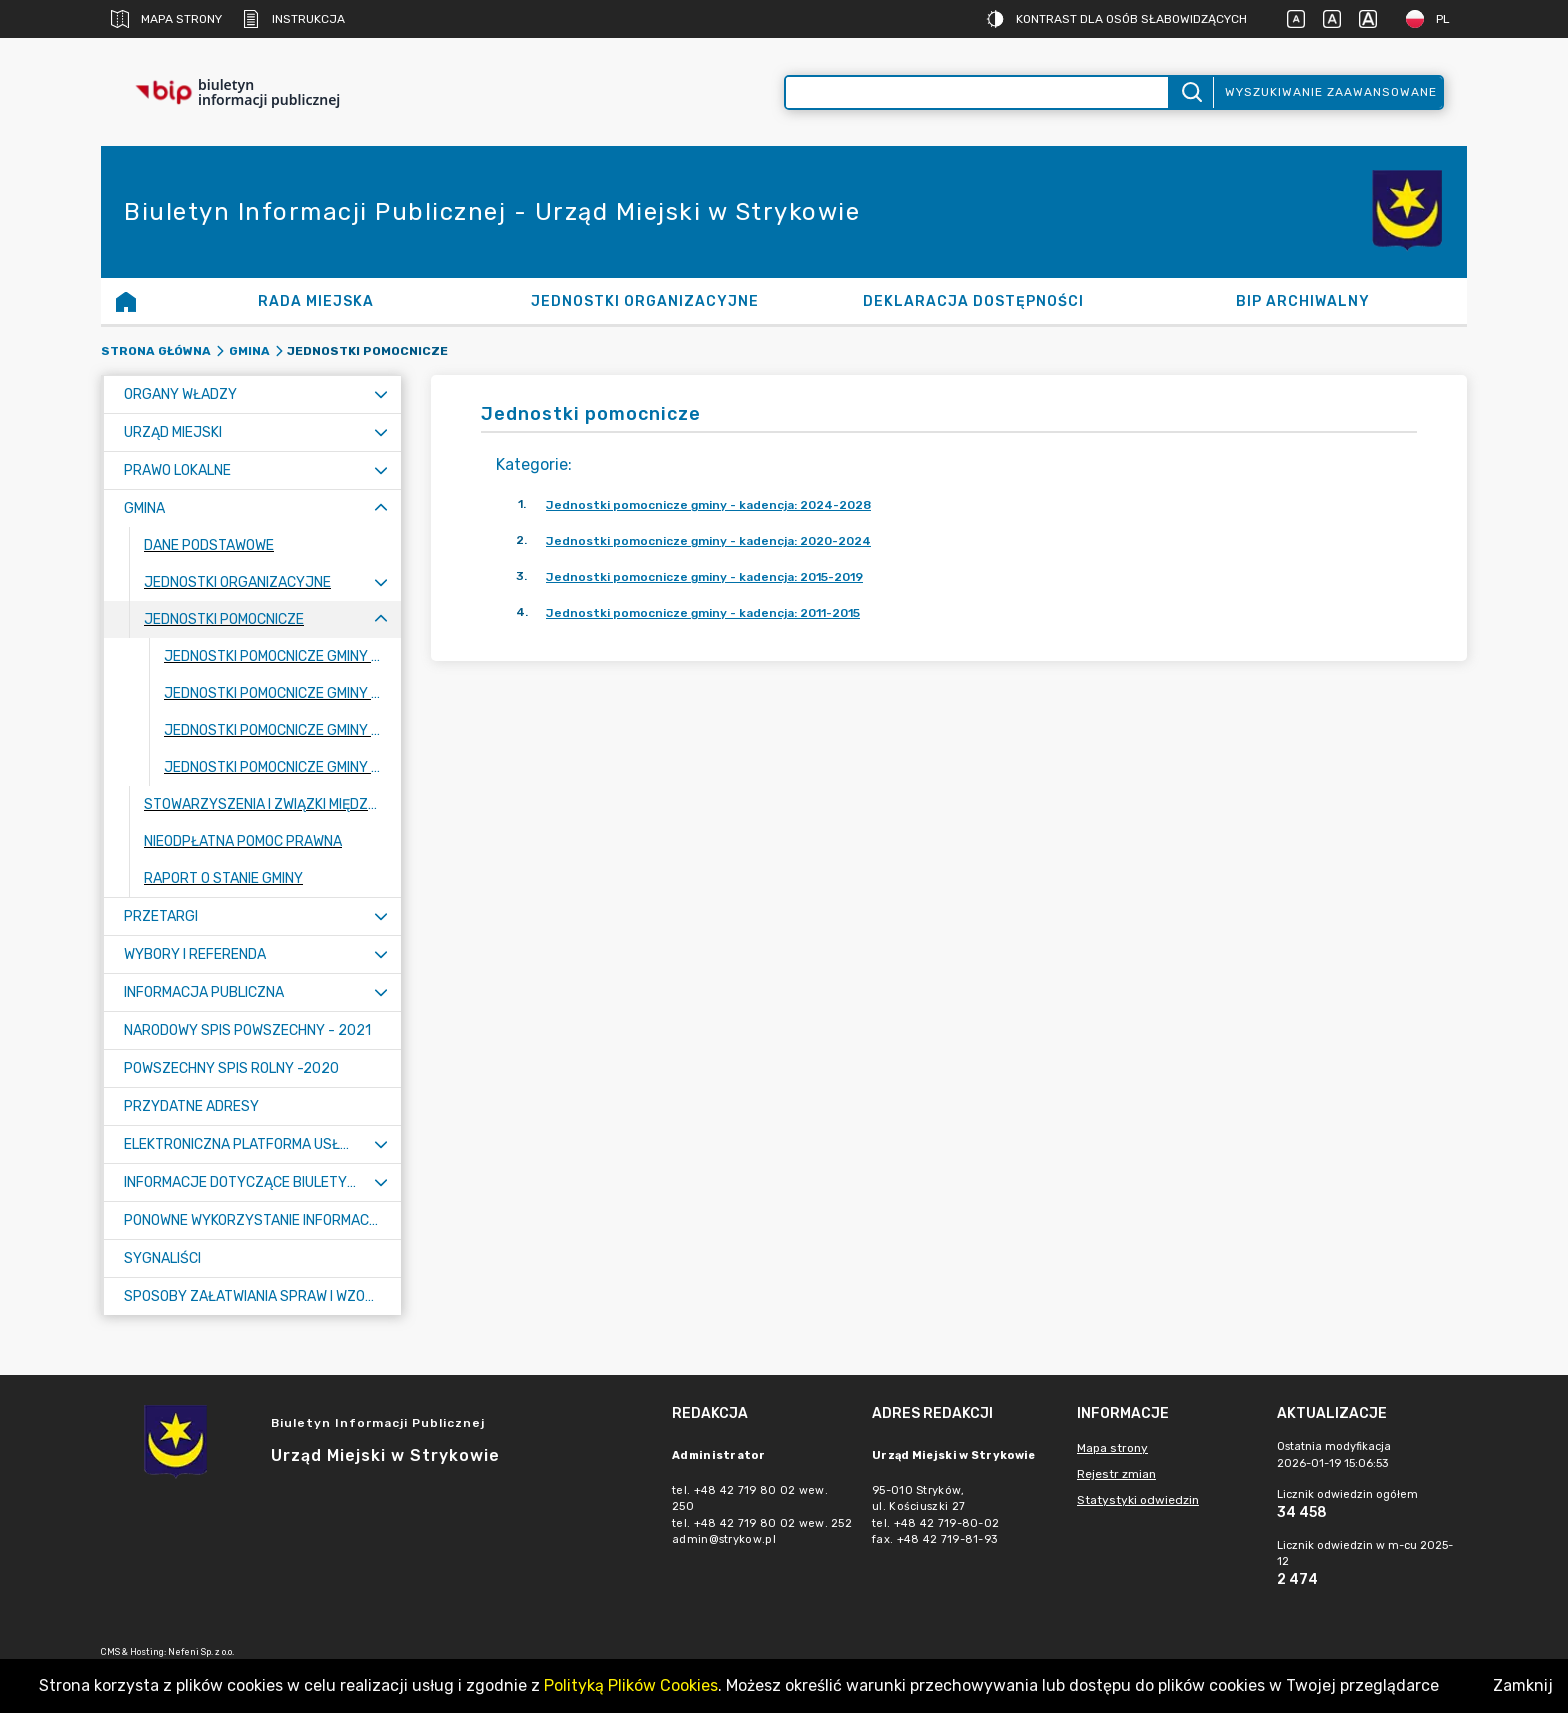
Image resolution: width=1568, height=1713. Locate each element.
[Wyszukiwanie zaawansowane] (977, 92)
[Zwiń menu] (381, 508)
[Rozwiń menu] (381, 394)
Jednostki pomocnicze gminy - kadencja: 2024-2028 (708, 505)
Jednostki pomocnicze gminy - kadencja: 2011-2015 (703, 613)
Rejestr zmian (1116, 1474)
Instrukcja (293, 19)
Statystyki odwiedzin (1138, 1500)
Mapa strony (166, 19)
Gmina (249, 351)
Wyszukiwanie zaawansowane (1331, 92)
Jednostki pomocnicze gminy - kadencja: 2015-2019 (704, 577)
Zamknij (1523, 1685)
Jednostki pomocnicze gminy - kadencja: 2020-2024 (708, 541)
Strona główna (156, 351)
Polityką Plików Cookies (631, 1685)
